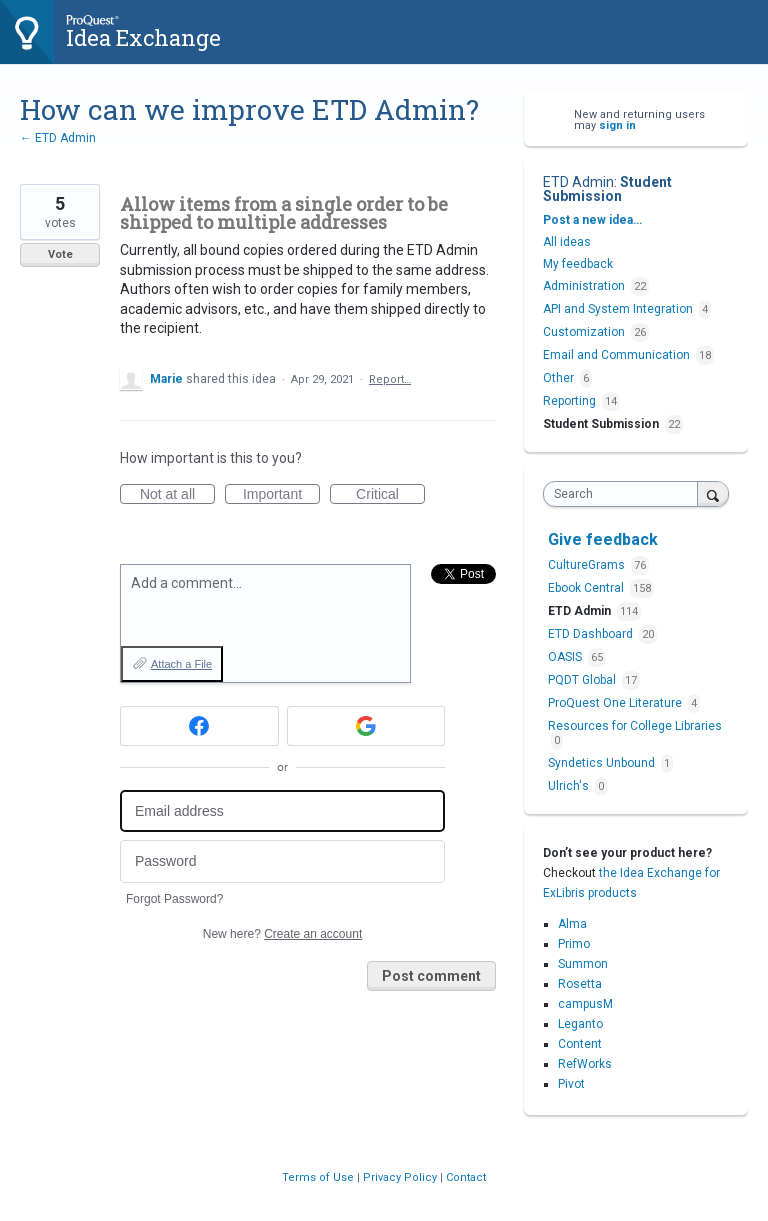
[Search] (713, 493)
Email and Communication (616, 355)
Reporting (569, 401)
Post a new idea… (592, 220)
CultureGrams (588, 565)
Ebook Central (587, 588)
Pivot (571, 1084)
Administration (584, 286)
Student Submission (607, 189)
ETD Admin (578, 182)
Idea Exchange (143, 37)
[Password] (282, 861)
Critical (390, 495)
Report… (390, 379)
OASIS (566, 657)
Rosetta (580, 984)
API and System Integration (618, 309)
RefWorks (585, 1064)
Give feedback (603, 539)
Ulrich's (570, 786)
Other (558, 378)
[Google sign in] (366, 726)
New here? (282, 934)
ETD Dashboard (592, 634)
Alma (572, 924)
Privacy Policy (401, 1177)
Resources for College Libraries (635, 726)
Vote (60, 254)
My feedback (578, 264)
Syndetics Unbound (603, 763)
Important (281, 495)
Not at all (177, 495)
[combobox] (625, 494)
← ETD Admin (58, 138)
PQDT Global (583, 680)
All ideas (567, 242)
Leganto (580, 1024)
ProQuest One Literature (616, 703)
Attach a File (181, 664)
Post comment (431, 976)
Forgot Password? (174, 899)
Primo (574, 944)
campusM (585, 1004)
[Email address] (282, 811)
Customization (584, 332)
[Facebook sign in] (199, 726)
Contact (466, 1177)
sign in (617, 125)
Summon (583, 964)
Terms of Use (319, 1177)
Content (580, 1044)
